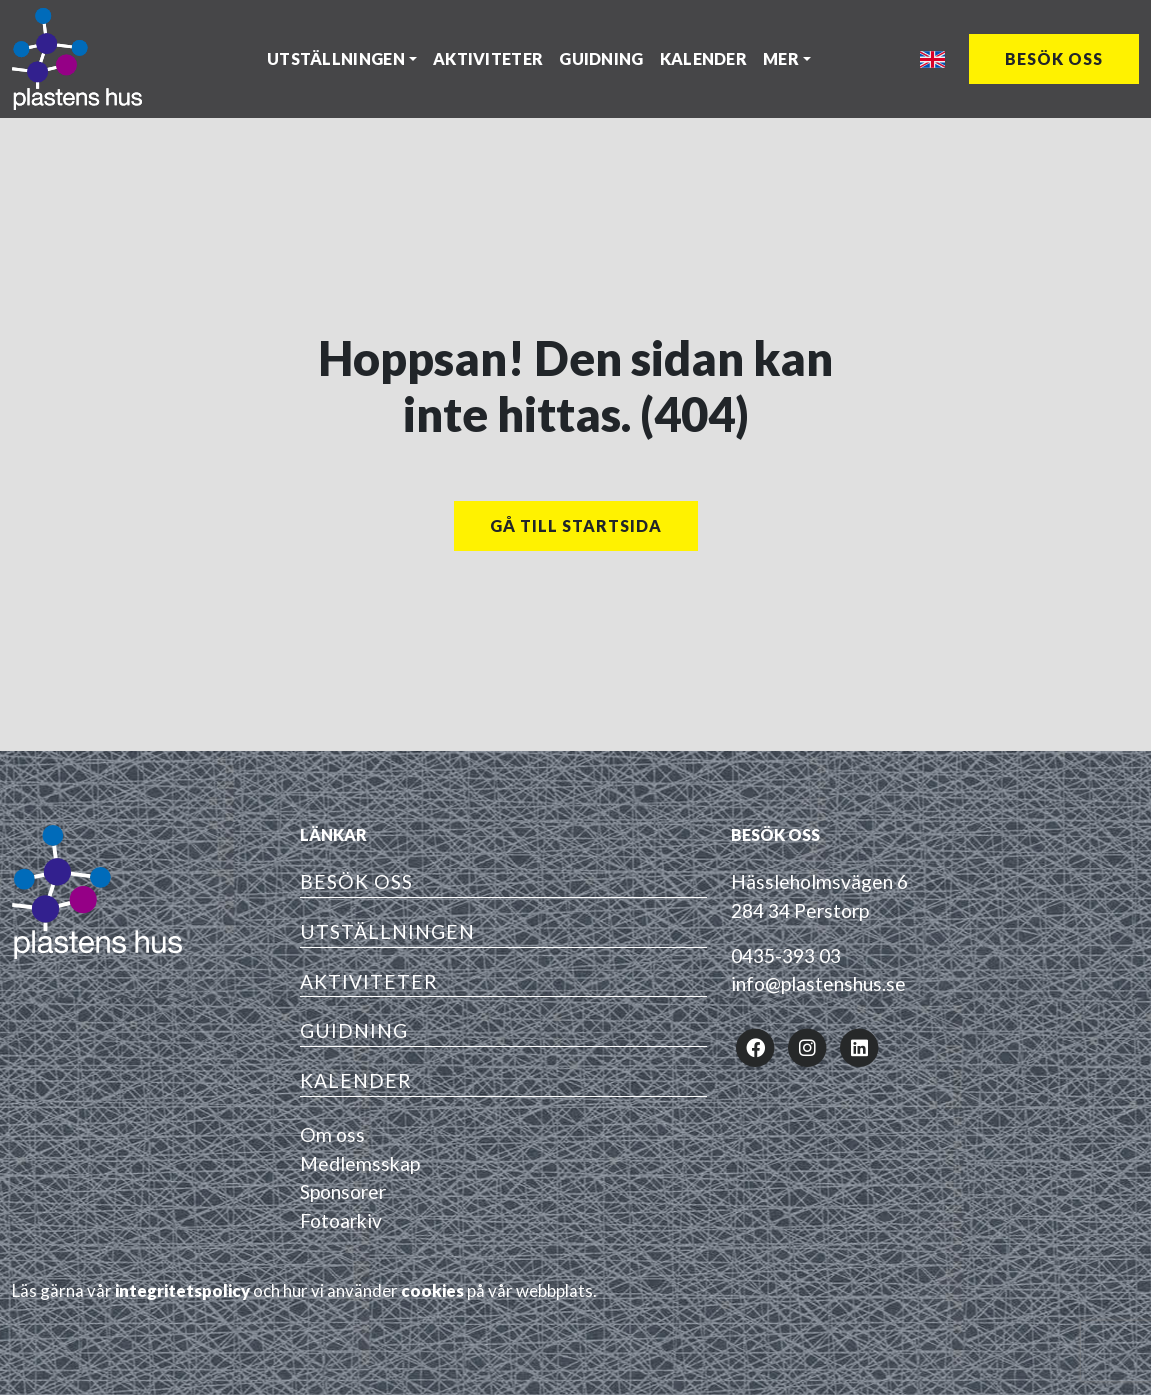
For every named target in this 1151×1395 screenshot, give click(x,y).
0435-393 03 (786, 955)
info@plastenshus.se (818, 983)
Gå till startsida (576, 525)
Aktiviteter (488, 58)
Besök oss (1054, 58)
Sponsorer (343, 1191)
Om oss (332, 1134)
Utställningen (336, 58)
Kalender (703, 58)
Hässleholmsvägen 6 (819, 881)
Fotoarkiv (341, 1220)
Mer (781, 58)
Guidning (601, 58)
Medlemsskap (360, 1163)
